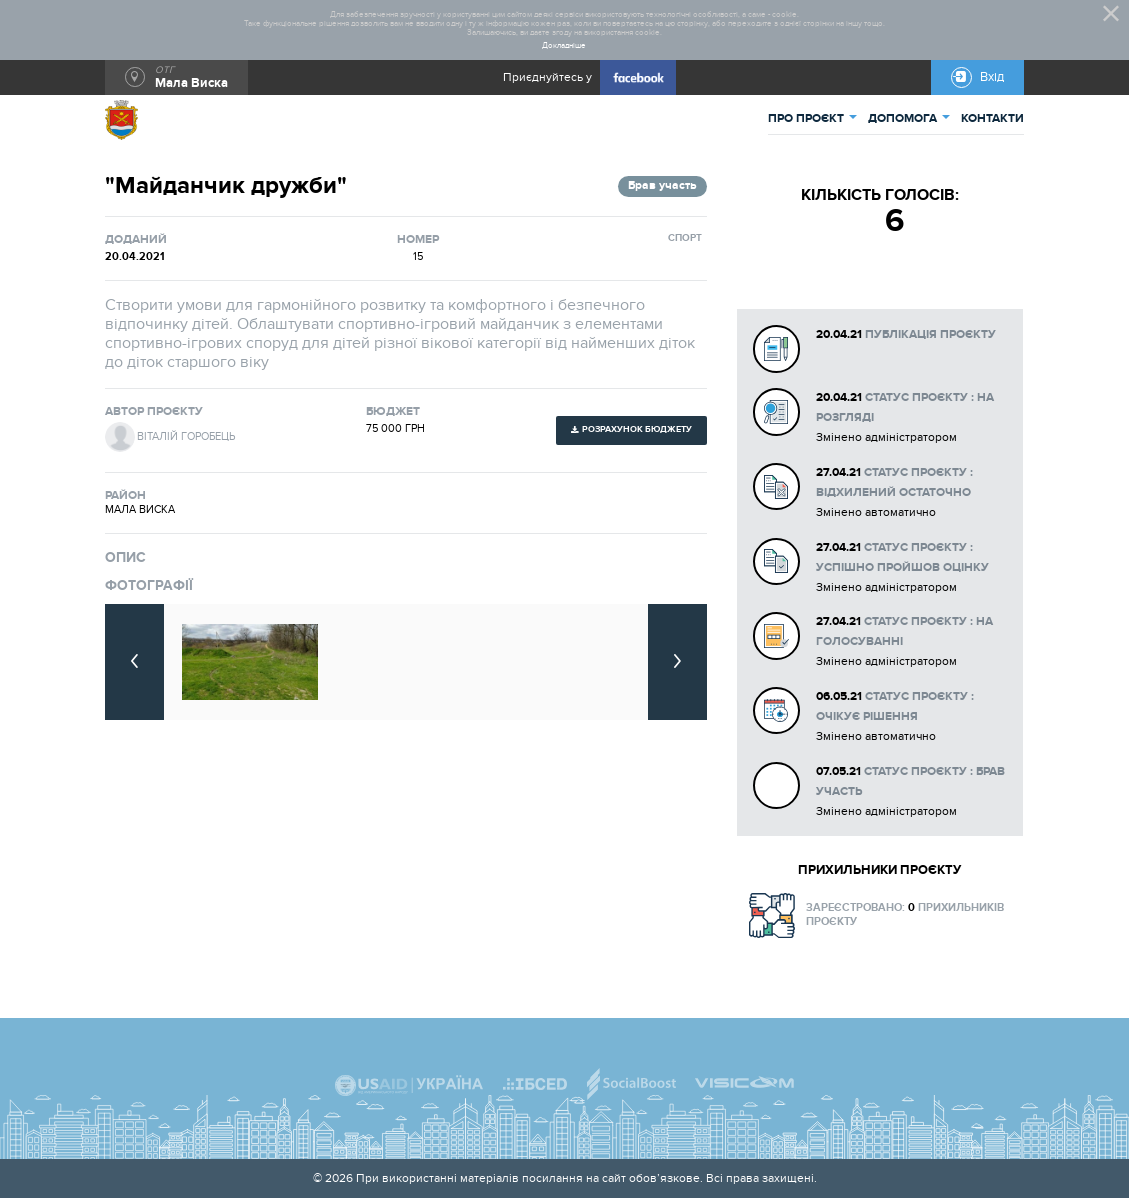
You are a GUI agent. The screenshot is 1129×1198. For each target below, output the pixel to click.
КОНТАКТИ (992, 118)
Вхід (992, 77)
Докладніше (564, 45)
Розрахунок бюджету (637, 429)
